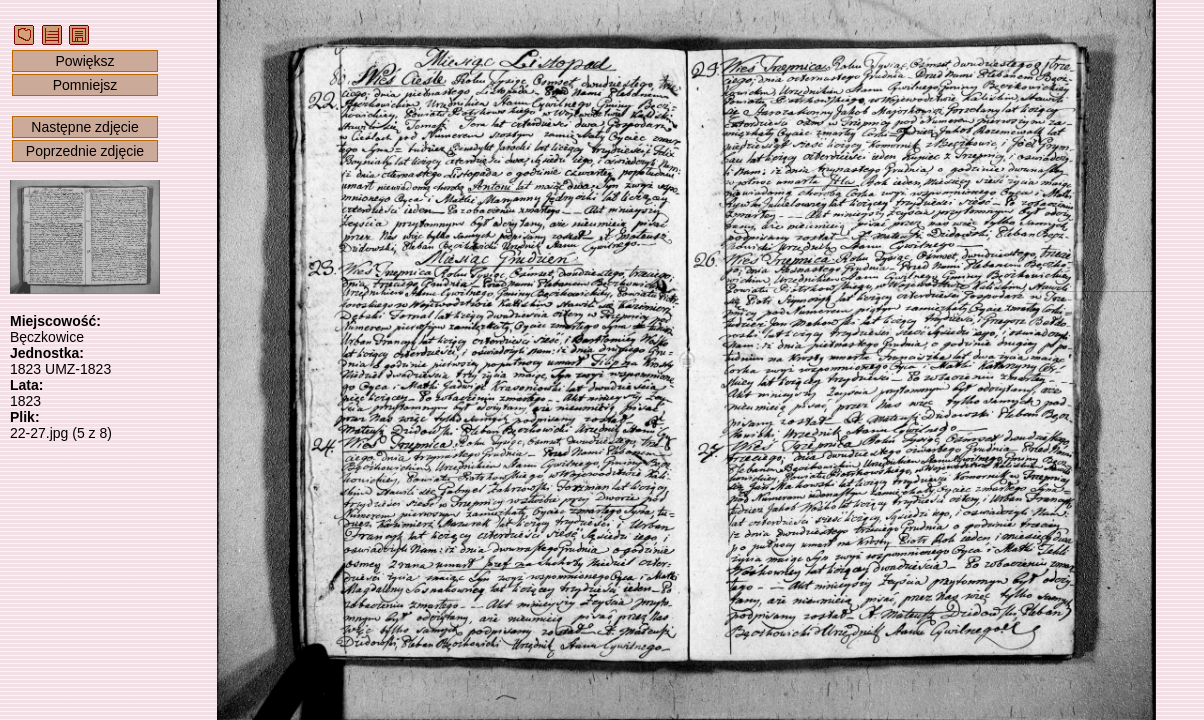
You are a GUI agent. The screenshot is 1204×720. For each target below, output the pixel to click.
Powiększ (84, 61)
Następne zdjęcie (84, 127)
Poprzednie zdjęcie (85, 151)
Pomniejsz (85, 85)
